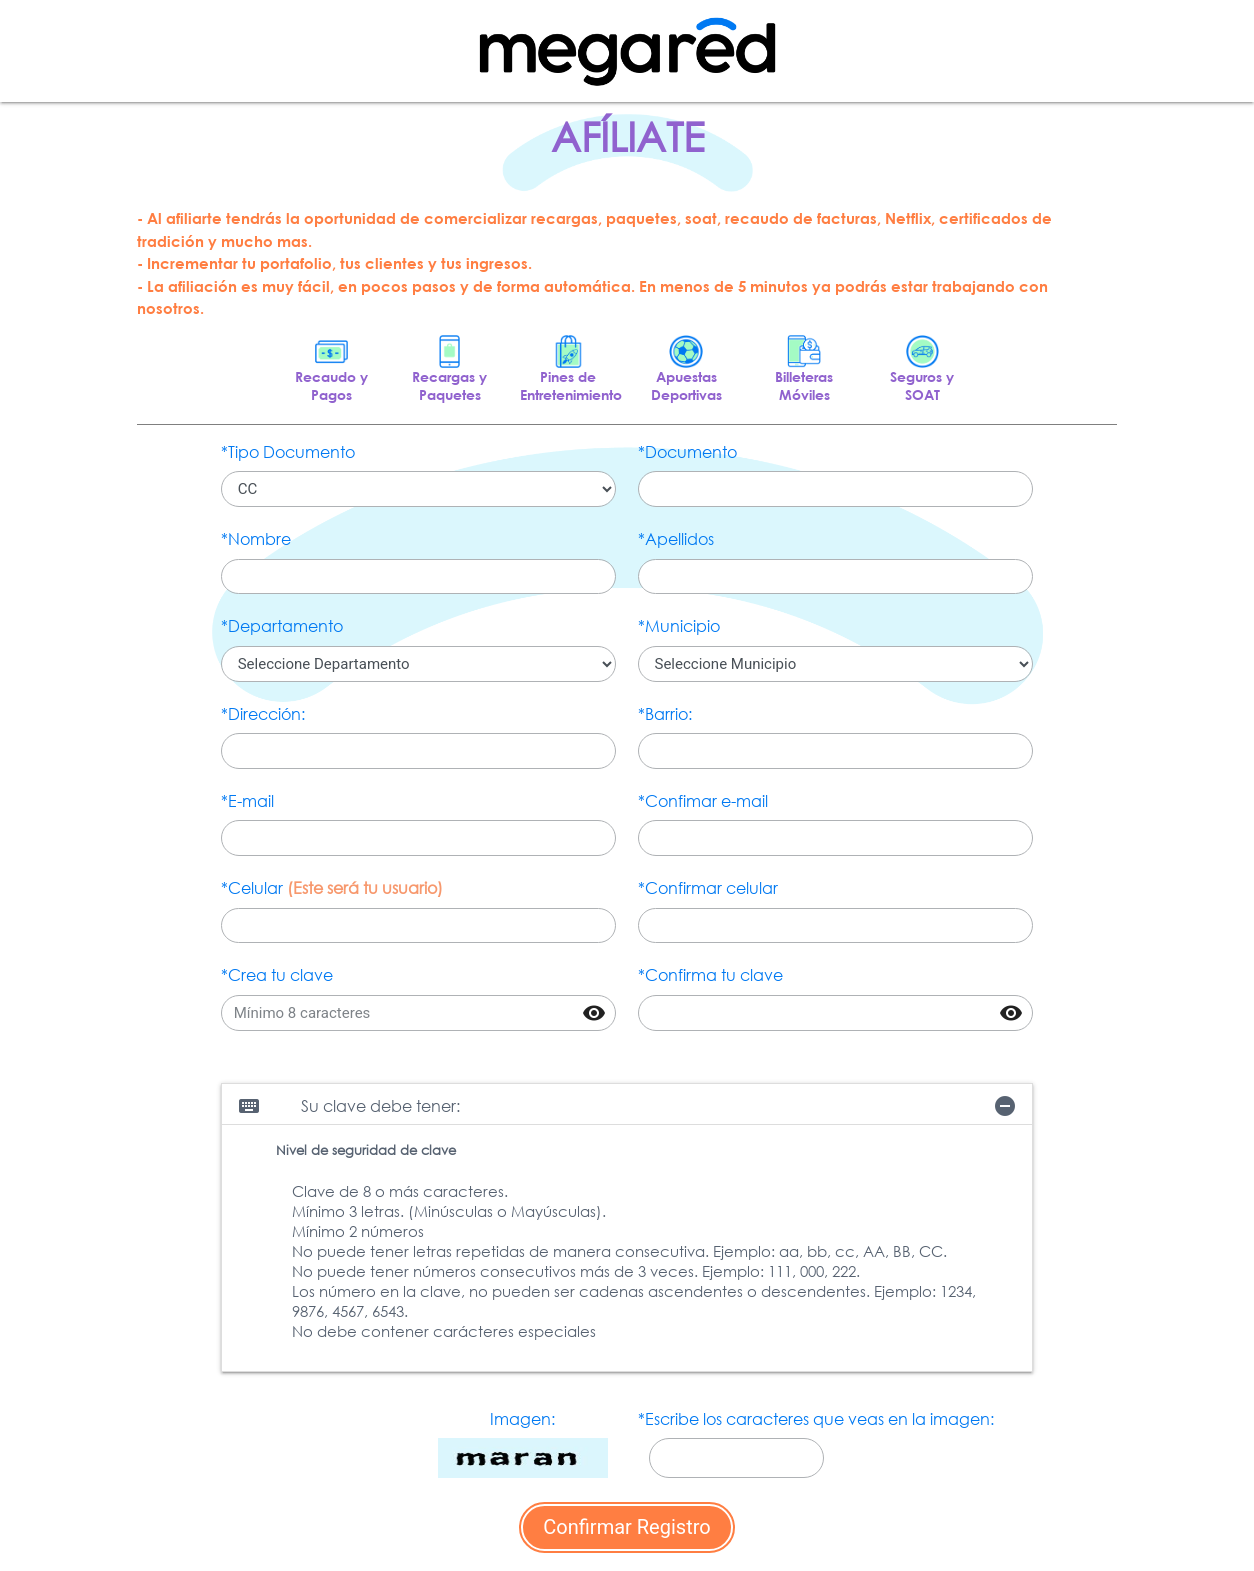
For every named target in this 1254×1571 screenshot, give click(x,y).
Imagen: (522, 1418)
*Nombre (256, 538)
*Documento (687, 451)
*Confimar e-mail (703, 800)
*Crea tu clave (277, 974)
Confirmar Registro (626, 1527)
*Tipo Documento (288, 451)
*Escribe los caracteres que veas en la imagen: (816, 1418)
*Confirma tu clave (710, 974)
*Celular (332, 887)
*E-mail (247, 800)
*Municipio (679, 625)
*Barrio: (665, 713)
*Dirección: (263, 713)
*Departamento (282, 625)
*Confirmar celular (708, 887)
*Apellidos (676, 538)
